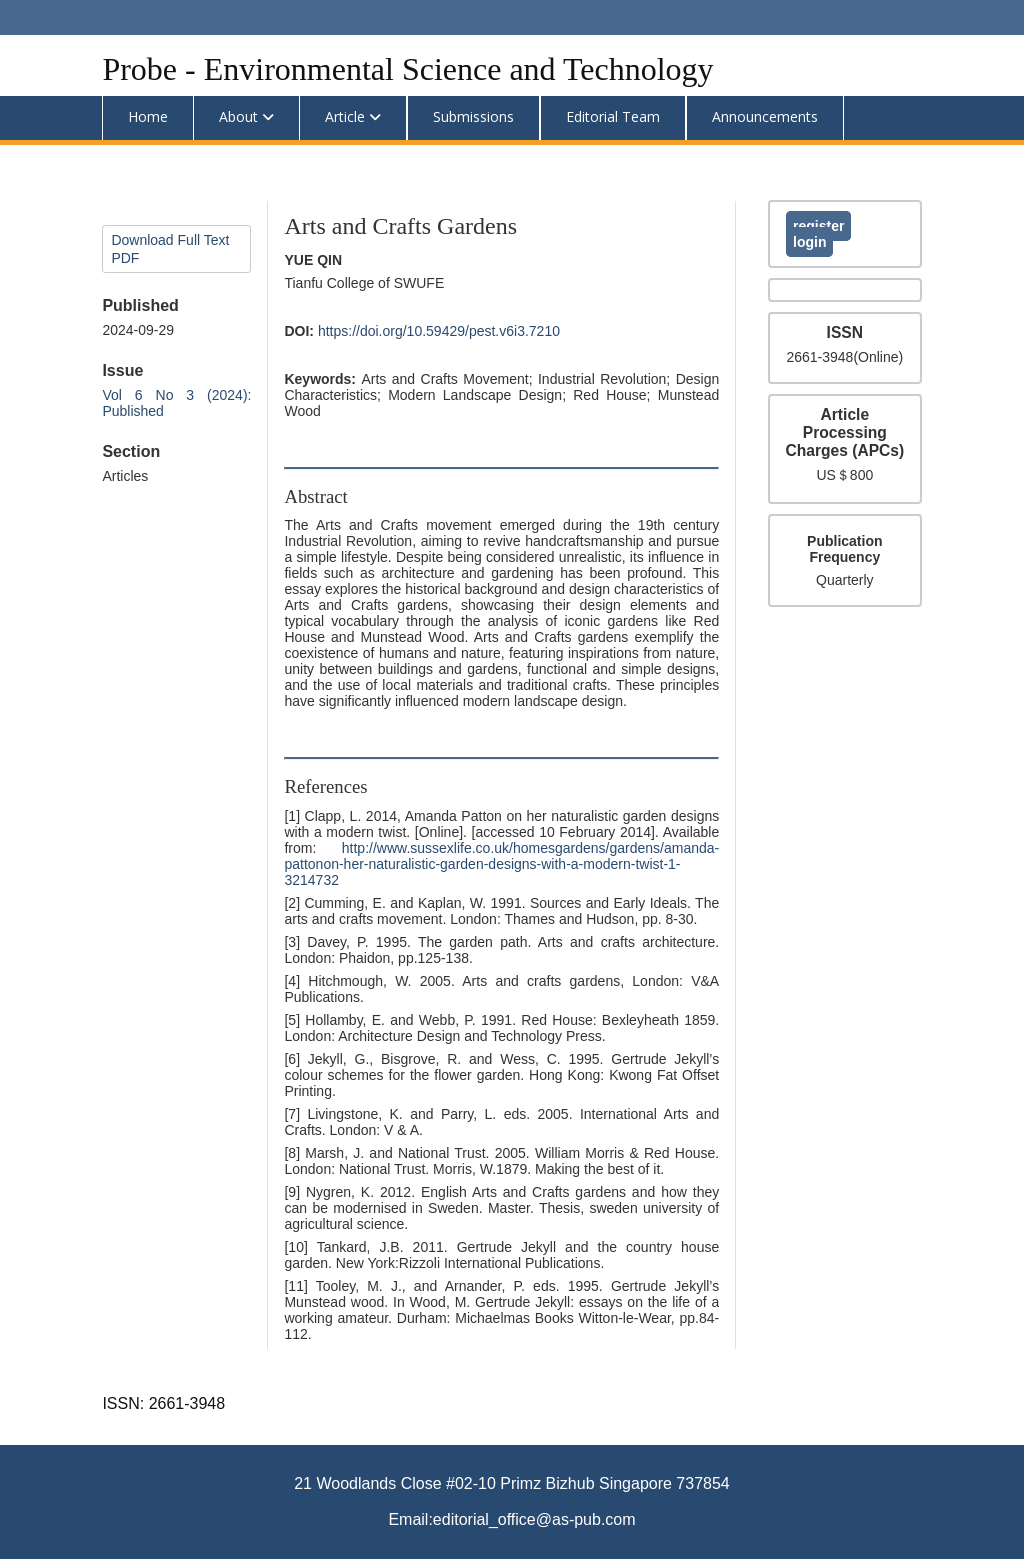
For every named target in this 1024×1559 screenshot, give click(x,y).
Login (809, 242)
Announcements (765, 116)
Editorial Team (613, 116)
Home (148, 116)
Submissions (473, 116)
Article (345, 116)
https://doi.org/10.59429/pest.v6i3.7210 (439, 331)
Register (818, 226)
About (238, 116)
